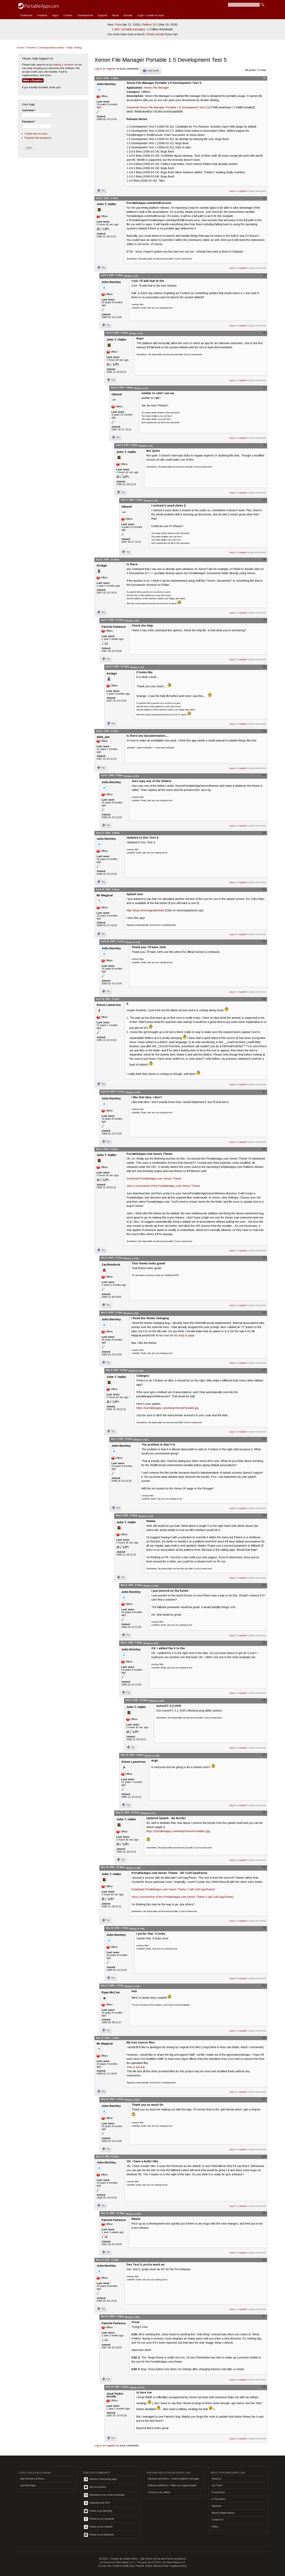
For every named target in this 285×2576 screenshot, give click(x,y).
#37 (264, 2316)
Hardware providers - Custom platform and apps (173, 2478)
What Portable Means (223, 2513)
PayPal (140, 2566)
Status (215, 2526)
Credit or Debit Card (123, 2566)
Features (42, 15)
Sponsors (217, 2506)
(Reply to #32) (132, 2100)
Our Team (217, 2485)
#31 (264, 1985)
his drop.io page (184, 1335)
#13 (264, 833)
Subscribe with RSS (97, 2503)
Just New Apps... (28, 2485)
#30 (264, 1928)
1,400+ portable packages (128, 29)
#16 (264, 999)
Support (102, 15)
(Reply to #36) (132, 2317)
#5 (264, 387)
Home (20, 47)
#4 (264, 332)
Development (85, 15)
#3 (264, 275)
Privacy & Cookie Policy (124, 2558)
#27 (264, 1755)
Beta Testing (74, 47)
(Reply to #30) (132, 1986)
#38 (264, 2387)
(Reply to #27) (148, 1813)
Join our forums (95, 2487)
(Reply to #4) (141, 388)
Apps (55, 15)
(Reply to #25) (156, 1701)
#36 (264, 2260)
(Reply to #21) (140, 1439)
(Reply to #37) (137, 2387)
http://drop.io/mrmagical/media (145, 910)
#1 (264, 78)
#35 (264, 2213)
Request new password (38, 137)
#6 (264, 445)
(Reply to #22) (145, 1516)
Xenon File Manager (156, 87)
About (115, 15)
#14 (264, 889)
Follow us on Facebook (99, 2519)
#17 (264, 1091)
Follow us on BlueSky (98, 2511)
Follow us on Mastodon (99, 2535)
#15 (264, 941)
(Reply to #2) (131, 276)
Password (28, 121)
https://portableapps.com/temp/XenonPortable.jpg (167, 1408)
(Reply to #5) (146, 446)
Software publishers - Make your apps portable (172, 2485)
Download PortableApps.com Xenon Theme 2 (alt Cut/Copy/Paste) (173, 1889)
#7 (264, 500)
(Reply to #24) (150, 1643)
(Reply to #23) (150, 1586)
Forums (68, 15)
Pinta (118, 24)
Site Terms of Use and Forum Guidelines (163, 2558)
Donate (128, 15)
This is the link (135, 2067)
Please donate (155, 34)
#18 (264, 1149)
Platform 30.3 (150, 24)
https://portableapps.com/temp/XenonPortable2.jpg (178, 1831)
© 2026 (103, 2558)
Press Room (218, 2492)
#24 (264, 1585)
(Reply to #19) (131, 1313)
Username (29, 110)
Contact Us (217, 2519)
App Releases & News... (33, 2478)
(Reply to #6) (151, 500)
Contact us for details (159, 2492)
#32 (264, 2038)
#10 (264, 666)
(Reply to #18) (131, 1258)
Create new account (36, 133)
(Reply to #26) (151, 1755)
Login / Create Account (150, 15)
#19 (264, 1257)
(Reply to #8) (132, 620)
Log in (98, 68)
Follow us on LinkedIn (98, 2527)
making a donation (63, 64)
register (111, 68)
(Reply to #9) (137, 667)
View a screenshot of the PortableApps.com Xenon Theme (163, 1185)
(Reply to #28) (133, 1868)
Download (26, 15)
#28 (264, 1812)
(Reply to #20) (135, 1371)
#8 (264, 559)
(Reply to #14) (132, 942)
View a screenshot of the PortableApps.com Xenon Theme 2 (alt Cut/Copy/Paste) (182, 1896)
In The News (218, 2499)
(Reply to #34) (133, 2214)
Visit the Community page (100, 2479)
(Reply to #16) (132, 1092)
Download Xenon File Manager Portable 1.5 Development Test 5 (166, 107)
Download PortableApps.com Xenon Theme (153, 1178)
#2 (264, 198)
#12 (264, 775)
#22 (264, 1439)
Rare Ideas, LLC (125, 2562)
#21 (264, 1370)
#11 (264, 731)
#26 (264, 1700)
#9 (264, 620)
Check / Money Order (157, 2566)
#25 (264, 1642)
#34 (264, 2156)
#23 (264, 1515)
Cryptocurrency (178, 2566)
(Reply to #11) (131, 776)
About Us (216, 2478)
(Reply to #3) (136, 333)
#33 (264, 2099)
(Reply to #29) (137, 1929)
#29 (264, 1867)
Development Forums (51, 47)
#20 (264, 1312)
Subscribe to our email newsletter (104, 2495)
